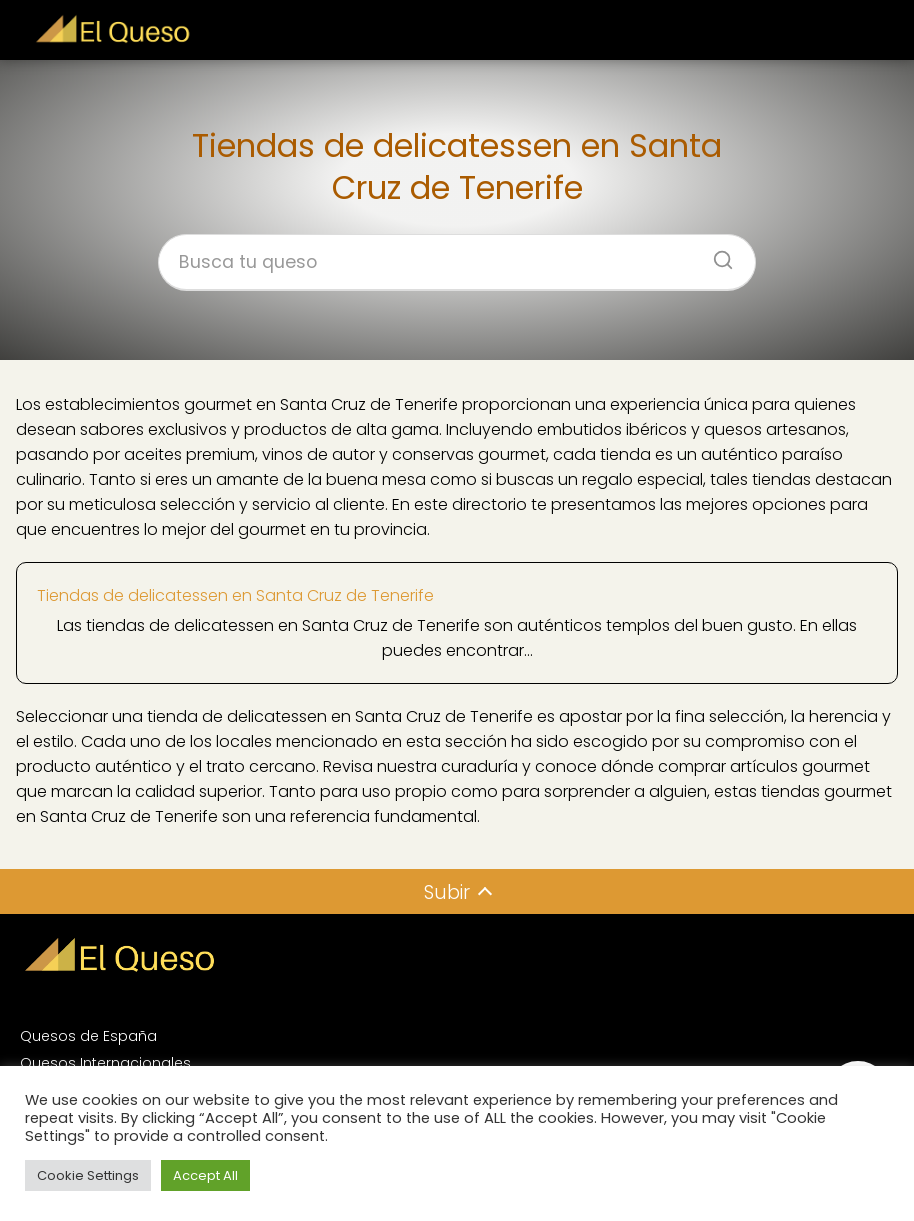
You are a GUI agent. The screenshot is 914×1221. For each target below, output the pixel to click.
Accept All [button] (205, 1175)
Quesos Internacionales (105, 1063)
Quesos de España (88, 1036)
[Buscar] (716, 254)
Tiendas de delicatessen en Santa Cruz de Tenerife (235, 595)
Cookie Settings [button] (88, 1175)
